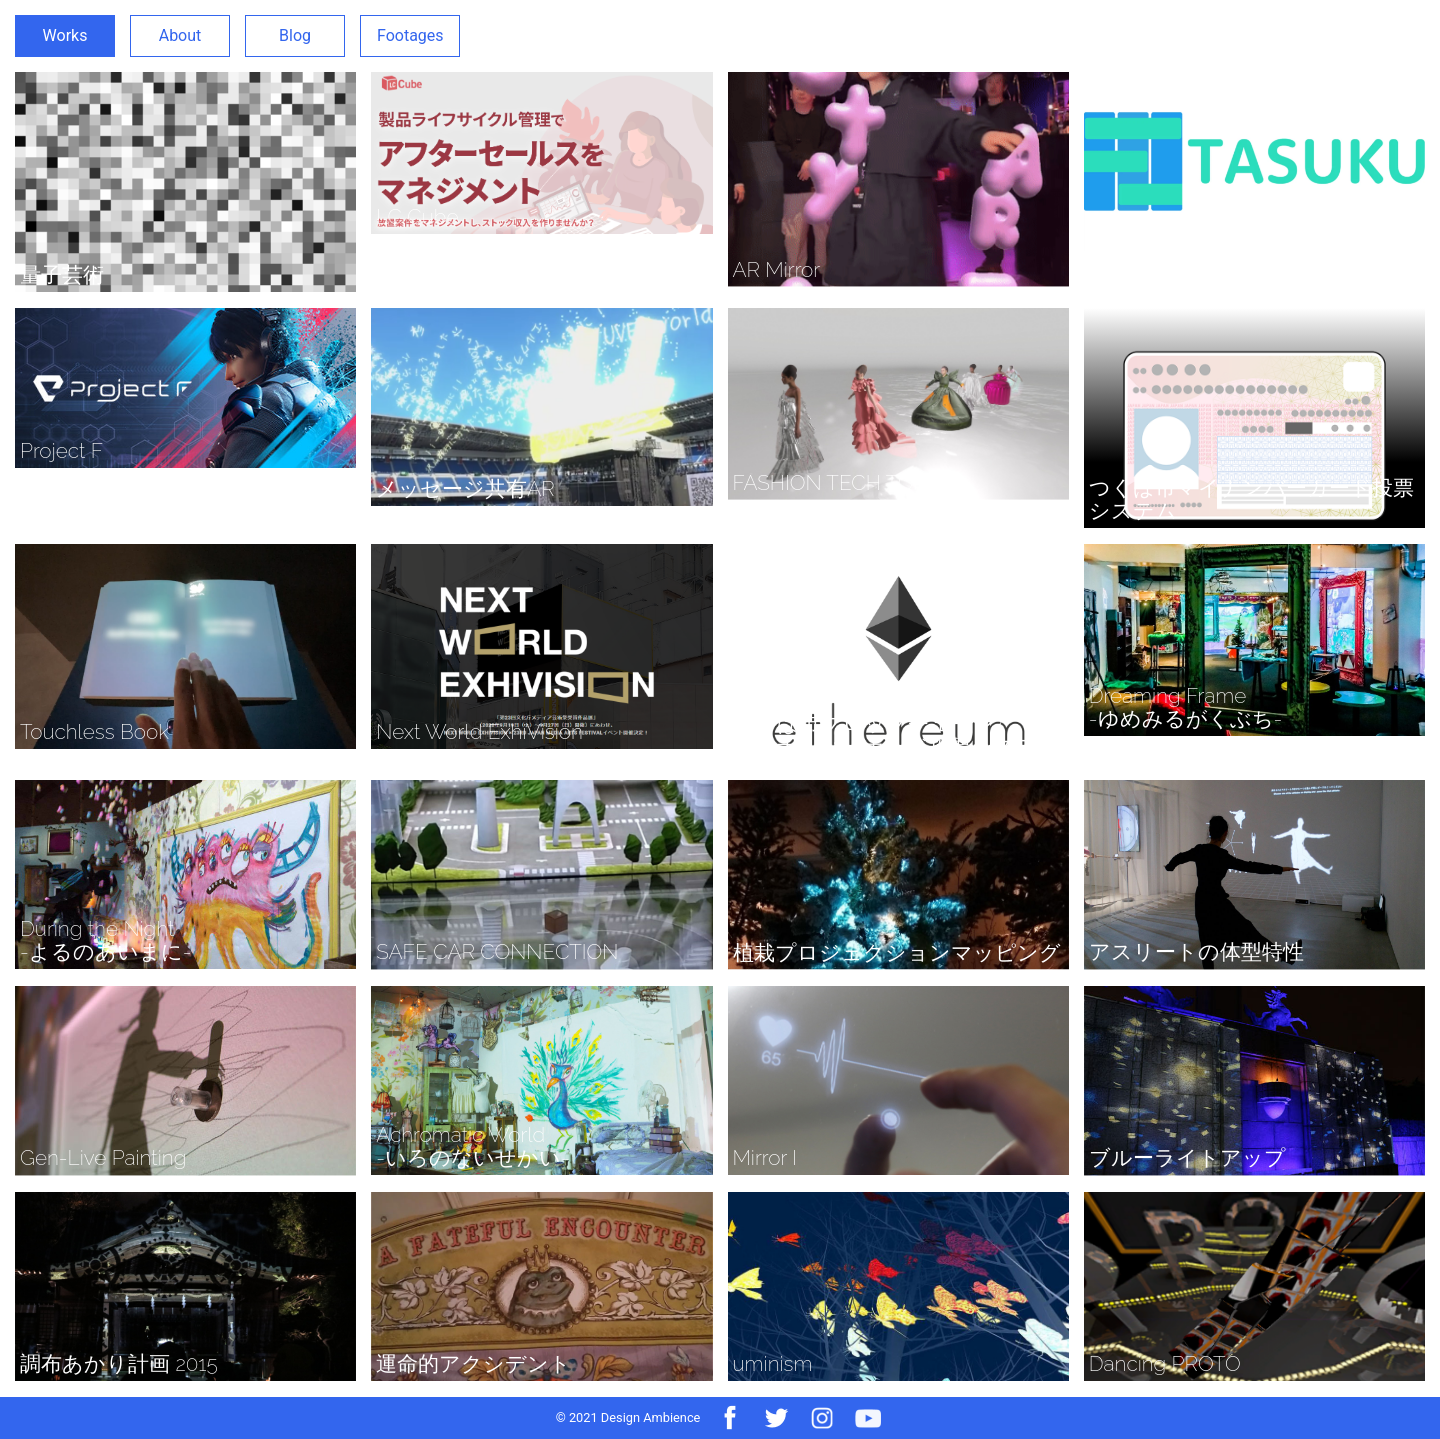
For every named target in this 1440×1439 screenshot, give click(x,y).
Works (65, 35)
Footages (410, 35)
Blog (295, 35)
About (180, 35)
